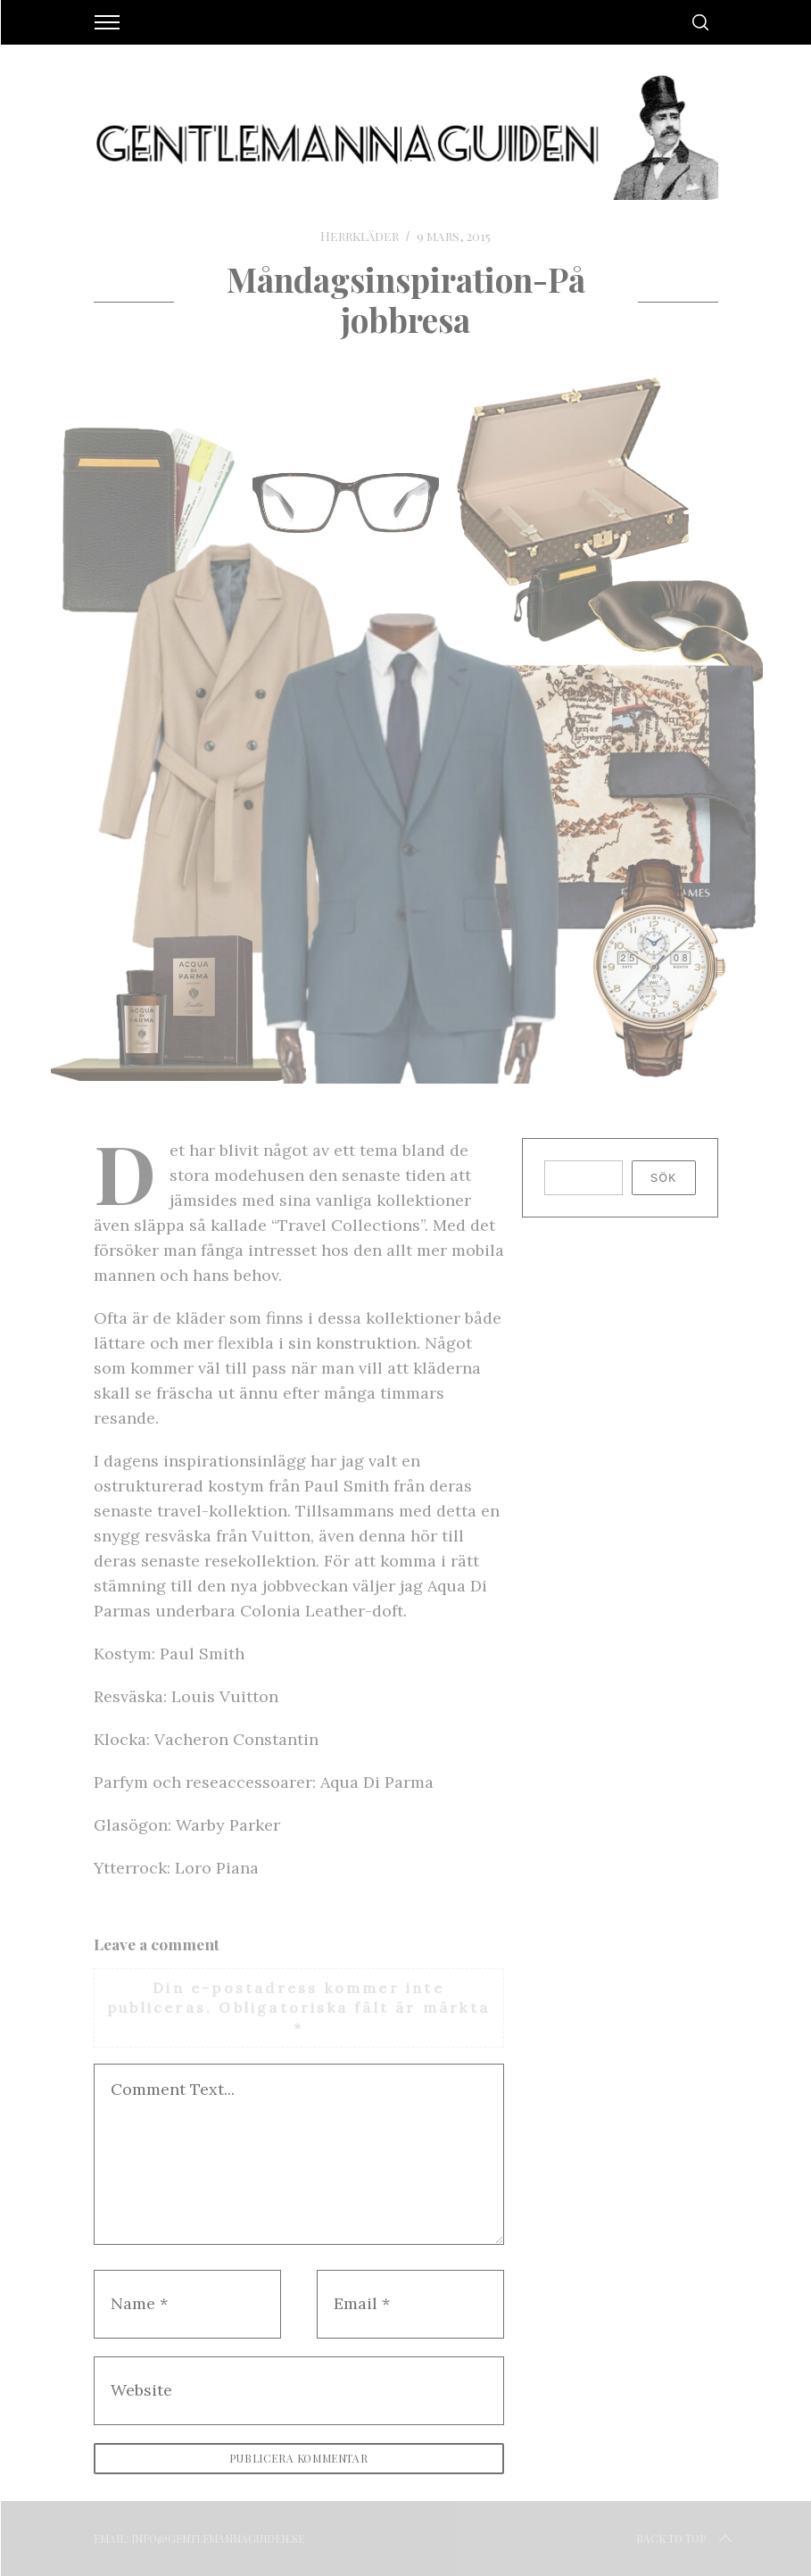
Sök (663, 1178)
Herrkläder (359, 236)
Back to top (685, 2538)
